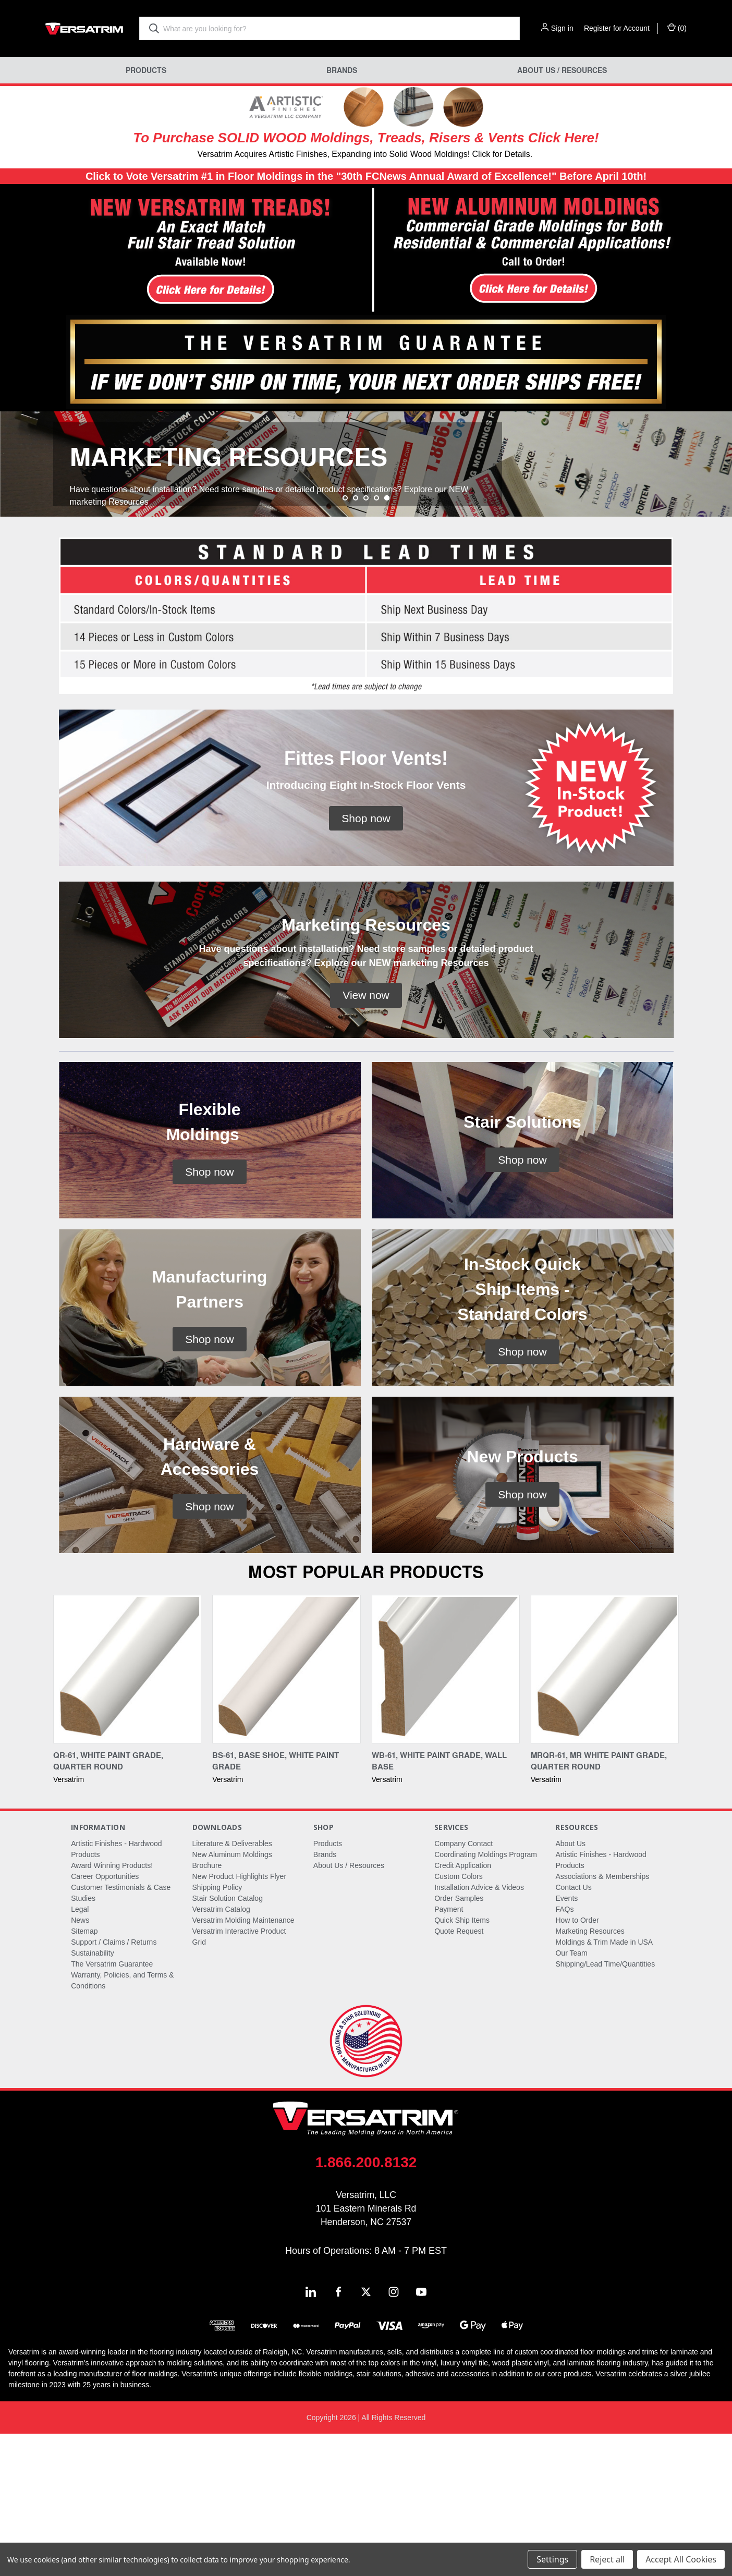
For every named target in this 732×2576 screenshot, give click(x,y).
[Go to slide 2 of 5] (355, 640)
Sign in (562, 28)
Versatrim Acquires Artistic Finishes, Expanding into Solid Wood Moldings (332, 154)
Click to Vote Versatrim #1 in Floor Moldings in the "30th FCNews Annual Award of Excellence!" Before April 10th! (366, 176)
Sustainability (92, 2095)
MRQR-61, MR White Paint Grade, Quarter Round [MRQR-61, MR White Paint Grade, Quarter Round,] (599, 1903)
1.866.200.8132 (366, 2305)
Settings (552, 2559)
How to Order (577, 2062)
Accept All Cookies (680, 2559)
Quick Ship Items (462, 2062)
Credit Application (462, 2008)
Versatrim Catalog (221, 2051)
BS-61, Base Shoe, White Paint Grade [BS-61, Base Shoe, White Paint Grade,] (275, 1903)
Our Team (571, 2095)
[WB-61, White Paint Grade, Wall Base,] (446, 1811)
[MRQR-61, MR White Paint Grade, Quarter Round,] (605, 1811)
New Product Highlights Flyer (239, 2019)
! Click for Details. (500, 154)
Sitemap (84, 2073)
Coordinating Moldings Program (485, 1997)
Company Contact (463, 1986)
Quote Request (458, 2073)
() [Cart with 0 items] (677, 27)
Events (566, 2040)
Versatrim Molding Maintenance (243, 2062)
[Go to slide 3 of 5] (366, 640)
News (80, 2062)
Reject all (607, 2559)
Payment (448, 2051)
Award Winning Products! (112, 2008)
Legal (80, 2051)
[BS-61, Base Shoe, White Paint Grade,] (286, 1811)
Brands (341, 70)
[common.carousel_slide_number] (366, 535)
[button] (183, 251)
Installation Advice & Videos (479, 2029)
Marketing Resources (589, 2073)
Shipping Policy (217, 2029)
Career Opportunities (105, 2019)
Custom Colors (458, 2019)
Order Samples (458, 2040)
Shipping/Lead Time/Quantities (605, 2106)
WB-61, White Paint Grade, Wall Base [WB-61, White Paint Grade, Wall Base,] (439, 1903)
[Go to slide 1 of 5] (345, 640)
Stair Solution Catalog (227, 2040)
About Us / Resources (562, 70)
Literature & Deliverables (232, 1986)
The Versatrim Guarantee (112, 2106)
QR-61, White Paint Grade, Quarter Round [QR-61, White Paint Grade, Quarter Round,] (108, 1903)
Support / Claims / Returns (113, 2084)
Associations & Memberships (602, 2019)
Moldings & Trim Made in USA (604, 2084)
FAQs (564, 2051)
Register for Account (617, 28)
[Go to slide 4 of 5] (376, 640)
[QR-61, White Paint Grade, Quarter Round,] (127, 1811)
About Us (570, 1986)
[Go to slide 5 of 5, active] (386, 640)
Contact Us (573, 2029)
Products (146, 70)
